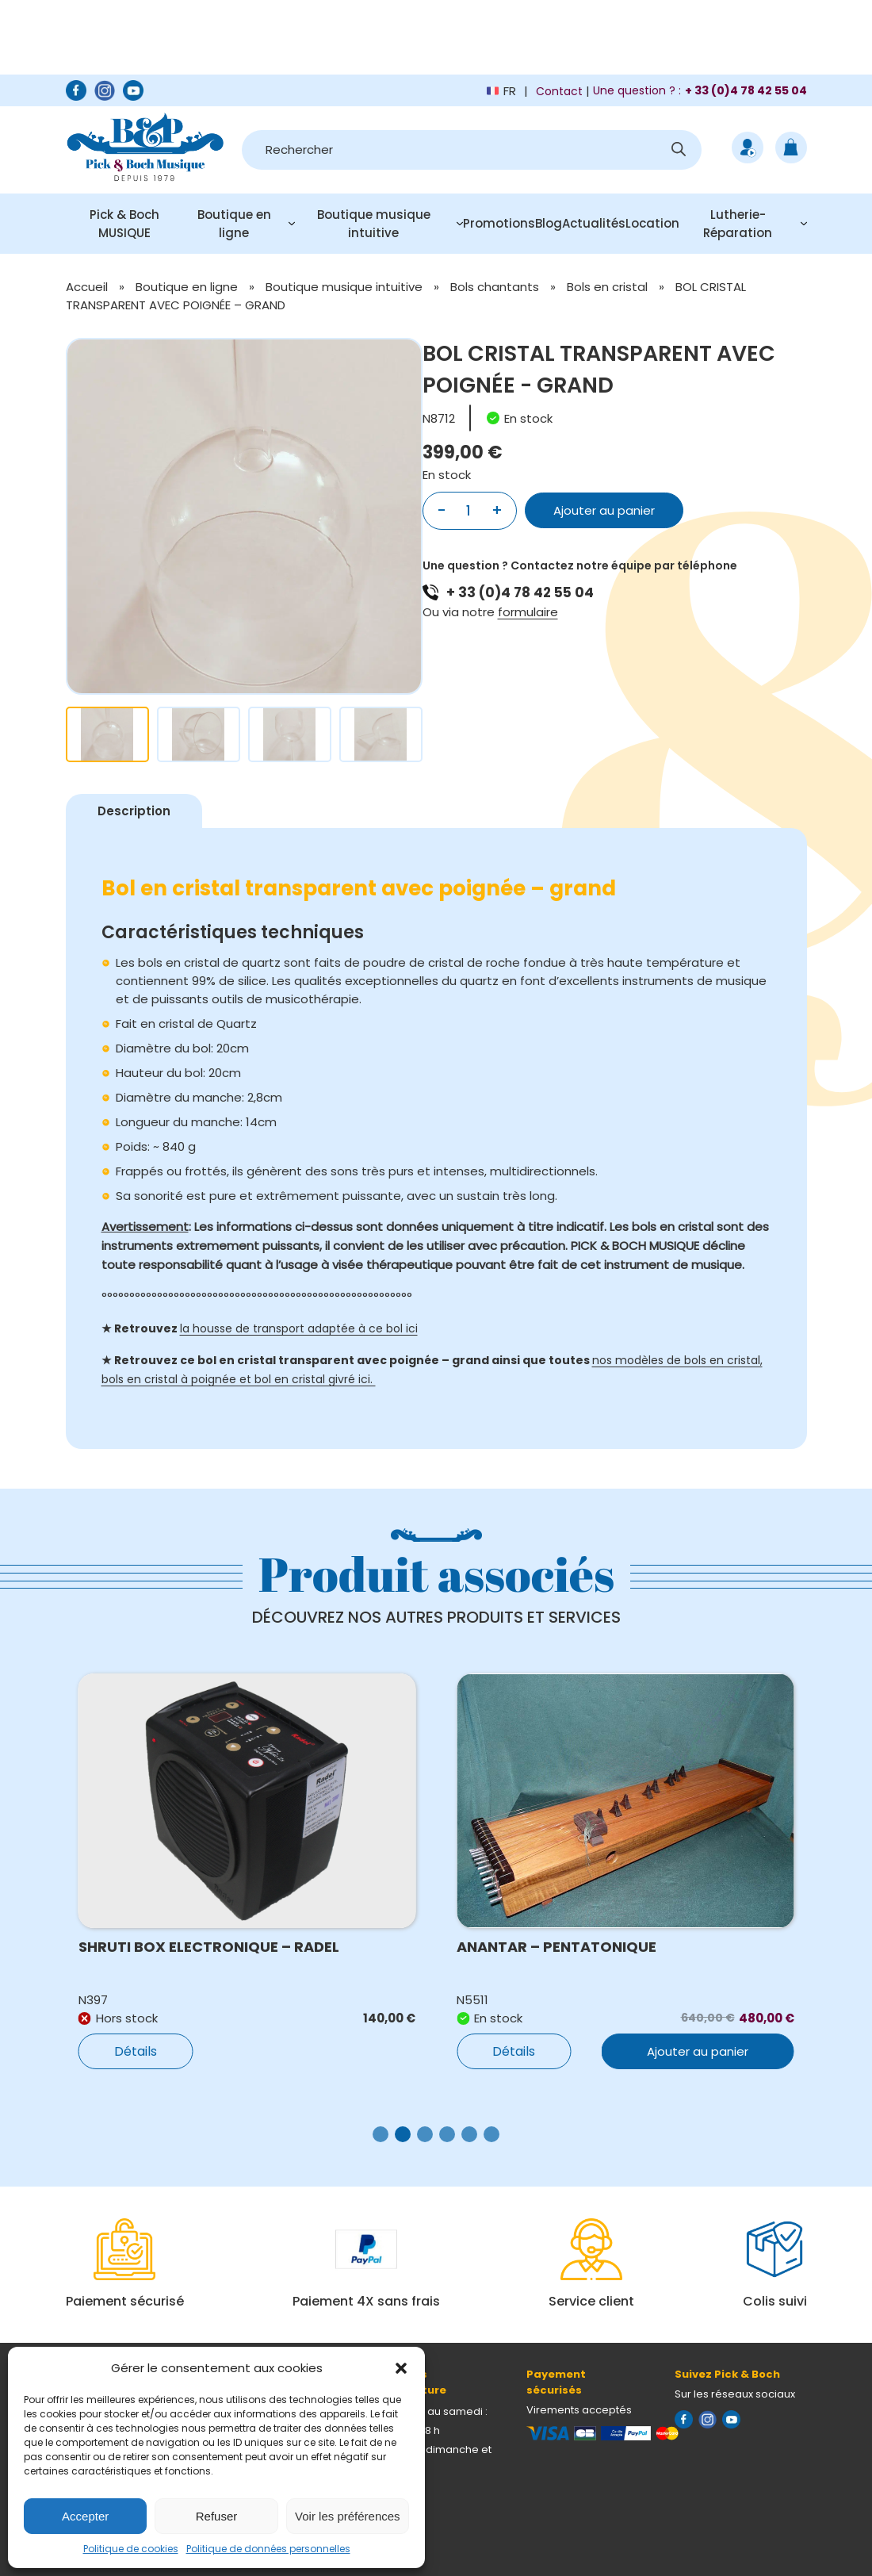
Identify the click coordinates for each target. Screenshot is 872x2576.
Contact (559, 91)
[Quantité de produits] (469, 511)
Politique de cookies (130, 2548)
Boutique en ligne (234, 223)
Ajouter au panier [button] (697, 2051)
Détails (135, 2051)
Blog (548, 223)
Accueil (87, 286)
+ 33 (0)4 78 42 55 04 (520, 592)
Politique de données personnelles (268, 2548)
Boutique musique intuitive (373, 223)
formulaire (528, 612)
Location (652, 223)
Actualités (593, 223)
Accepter (85, 2516)
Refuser (217, 2516)
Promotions (499, 223)
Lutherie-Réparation (737, 223)
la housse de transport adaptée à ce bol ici (299, 1328)
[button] (401, 2368)
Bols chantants (494, 286)
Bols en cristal (607, 286)
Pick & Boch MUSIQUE (124, 223)
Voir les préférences (347, 2516)
